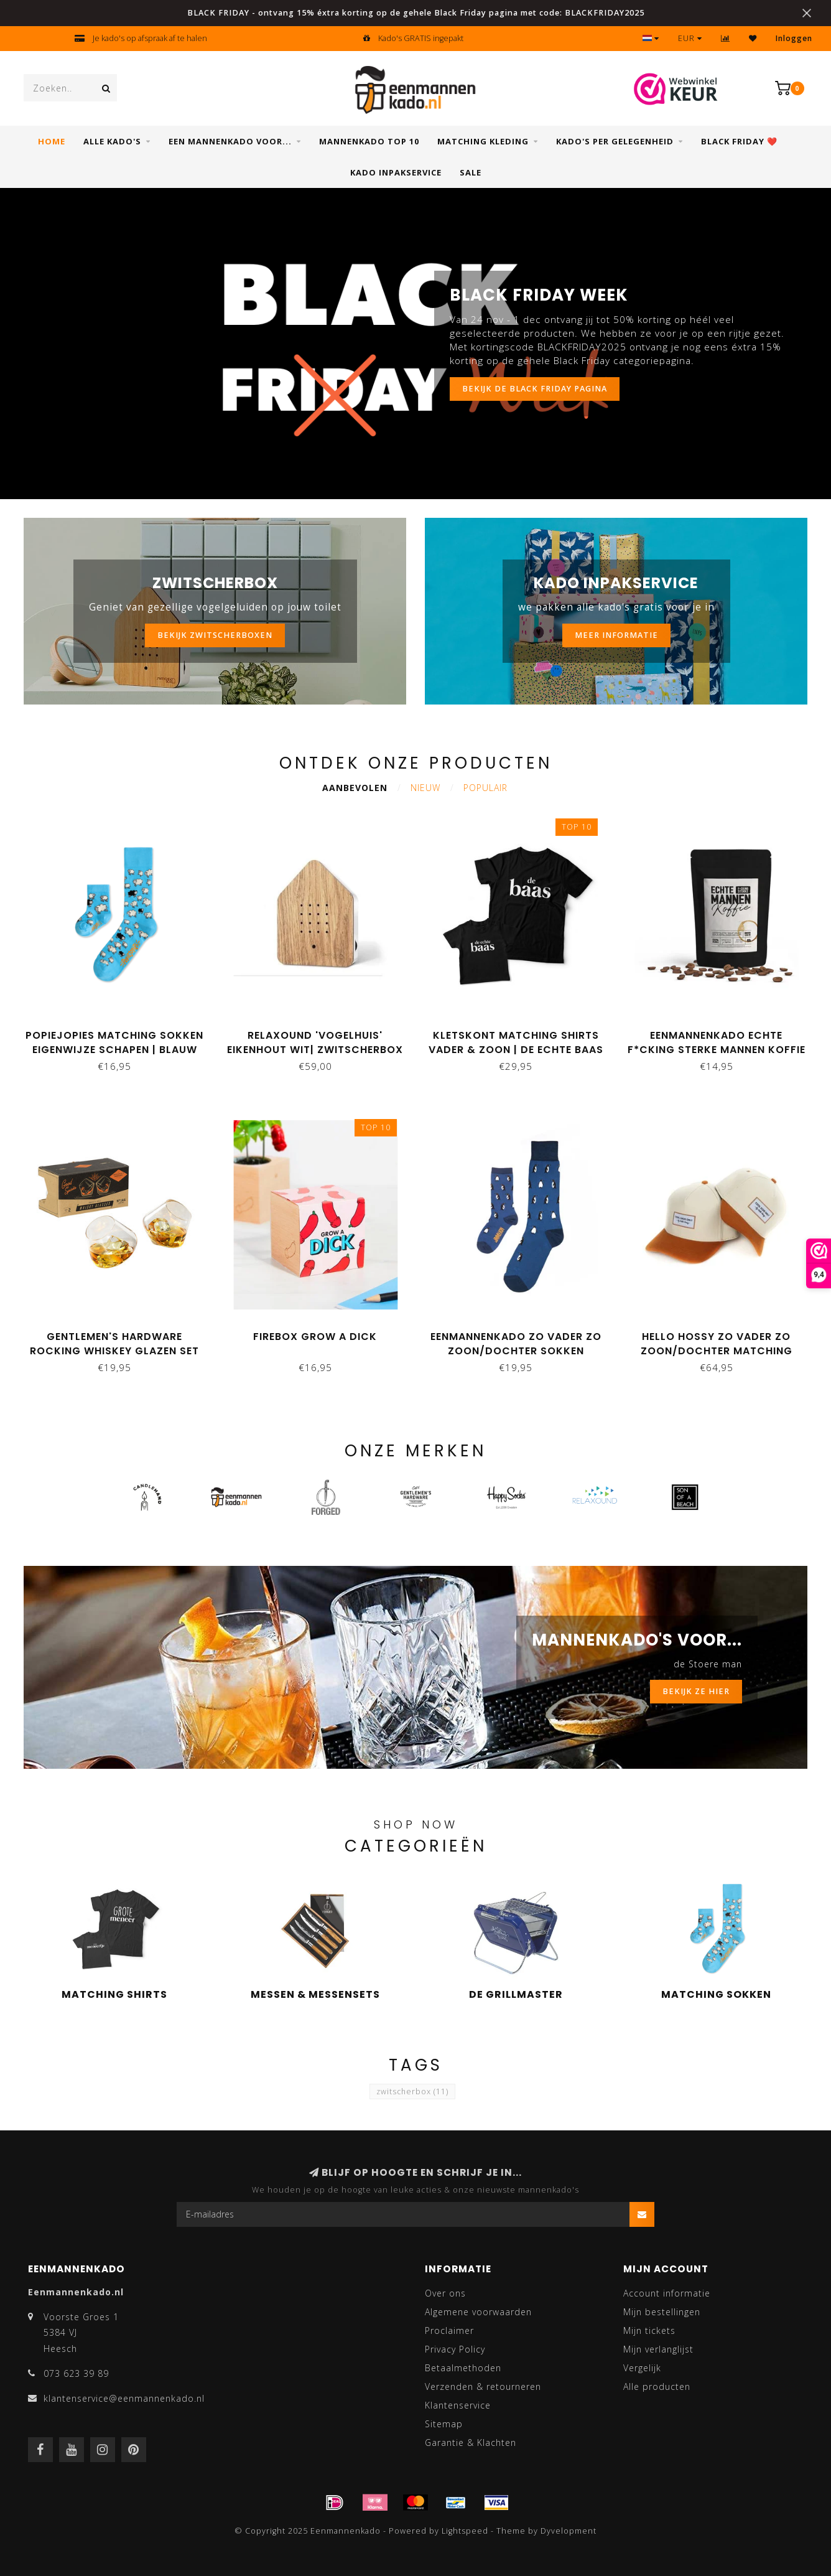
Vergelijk (642, 2368)
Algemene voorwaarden (478, 2312)
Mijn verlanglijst (658, 2349)
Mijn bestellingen (661, 2312)
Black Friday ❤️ (739, 141)
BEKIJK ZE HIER (696, 1691)
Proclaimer (449, 2330)
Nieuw (425, 788)
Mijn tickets (649, 2330)
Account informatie (666, 2293)
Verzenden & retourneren (483, 2386)
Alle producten (656, 2386)
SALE (470, 172)
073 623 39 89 (76, 2373)
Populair (485, 788)
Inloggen (794, 38)
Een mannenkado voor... (230, 141)
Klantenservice (458, 2405)
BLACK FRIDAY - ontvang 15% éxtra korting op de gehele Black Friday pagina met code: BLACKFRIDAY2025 (415, 12)
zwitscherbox (412, 2091)
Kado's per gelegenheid (615, 141)
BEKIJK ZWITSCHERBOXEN (214, 635)
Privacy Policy (455, 2349)
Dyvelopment (569, 2531)
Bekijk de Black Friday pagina (534, 388)
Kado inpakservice (396, 172)
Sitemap (444, 2424)
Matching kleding (483, 141)
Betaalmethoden (463, 2368)
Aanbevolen (355, 788)
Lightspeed (465, 2531)
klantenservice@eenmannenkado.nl (124, 2398)
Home (51, 141)
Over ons (445, 2293)
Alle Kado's (112, 141)
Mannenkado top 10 (369, 141)
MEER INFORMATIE (616, 635)
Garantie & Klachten (470, 2442)
